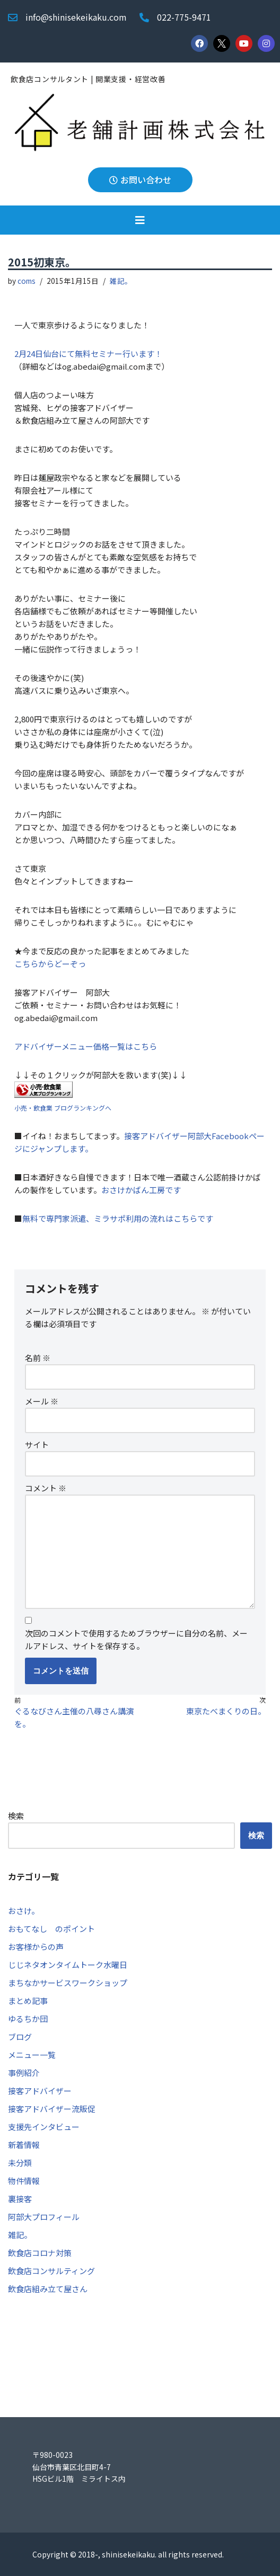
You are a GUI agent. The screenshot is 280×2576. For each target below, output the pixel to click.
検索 (16, 1815)
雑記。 (121, 280)
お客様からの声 (36, 1946)
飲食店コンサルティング (51, 2270)
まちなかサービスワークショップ (67, 1982)
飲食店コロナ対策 (40, 2252)
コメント (45, 1487)
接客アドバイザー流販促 (51, 2108)
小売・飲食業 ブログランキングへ (62, 1107)
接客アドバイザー (40, 2090)
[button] (140, 220)
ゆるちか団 (28, 2018)
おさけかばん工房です (141, 1189)
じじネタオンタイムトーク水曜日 (67, 1964)
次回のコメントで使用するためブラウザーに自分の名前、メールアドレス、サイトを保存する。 (136, 1639)
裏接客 (20, 2198)
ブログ (20, 2036)
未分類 (20, 2162)
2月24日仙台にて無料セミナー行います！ (88, 353)
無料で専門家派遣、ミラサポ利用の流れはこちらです (117, 1218)
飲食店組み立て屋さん (48, 2288)
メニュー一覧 (32, 2054)
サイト (37, 1444)
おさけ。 (23, 1910)
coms (27, 280)
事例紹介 (24, 2072)
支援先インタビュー (44, 2126)
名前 (37, 1357)
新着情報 (24, 2144)
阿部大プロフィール (44, 2216)
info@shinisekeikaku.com (76, 17)
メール (41, 1401)
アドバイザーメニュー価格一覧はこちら (85, 1046)
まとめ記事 (28, 2000)
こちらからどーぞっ (50, 963)
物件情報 (24, 2180)
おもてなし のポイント (51, 1928)
